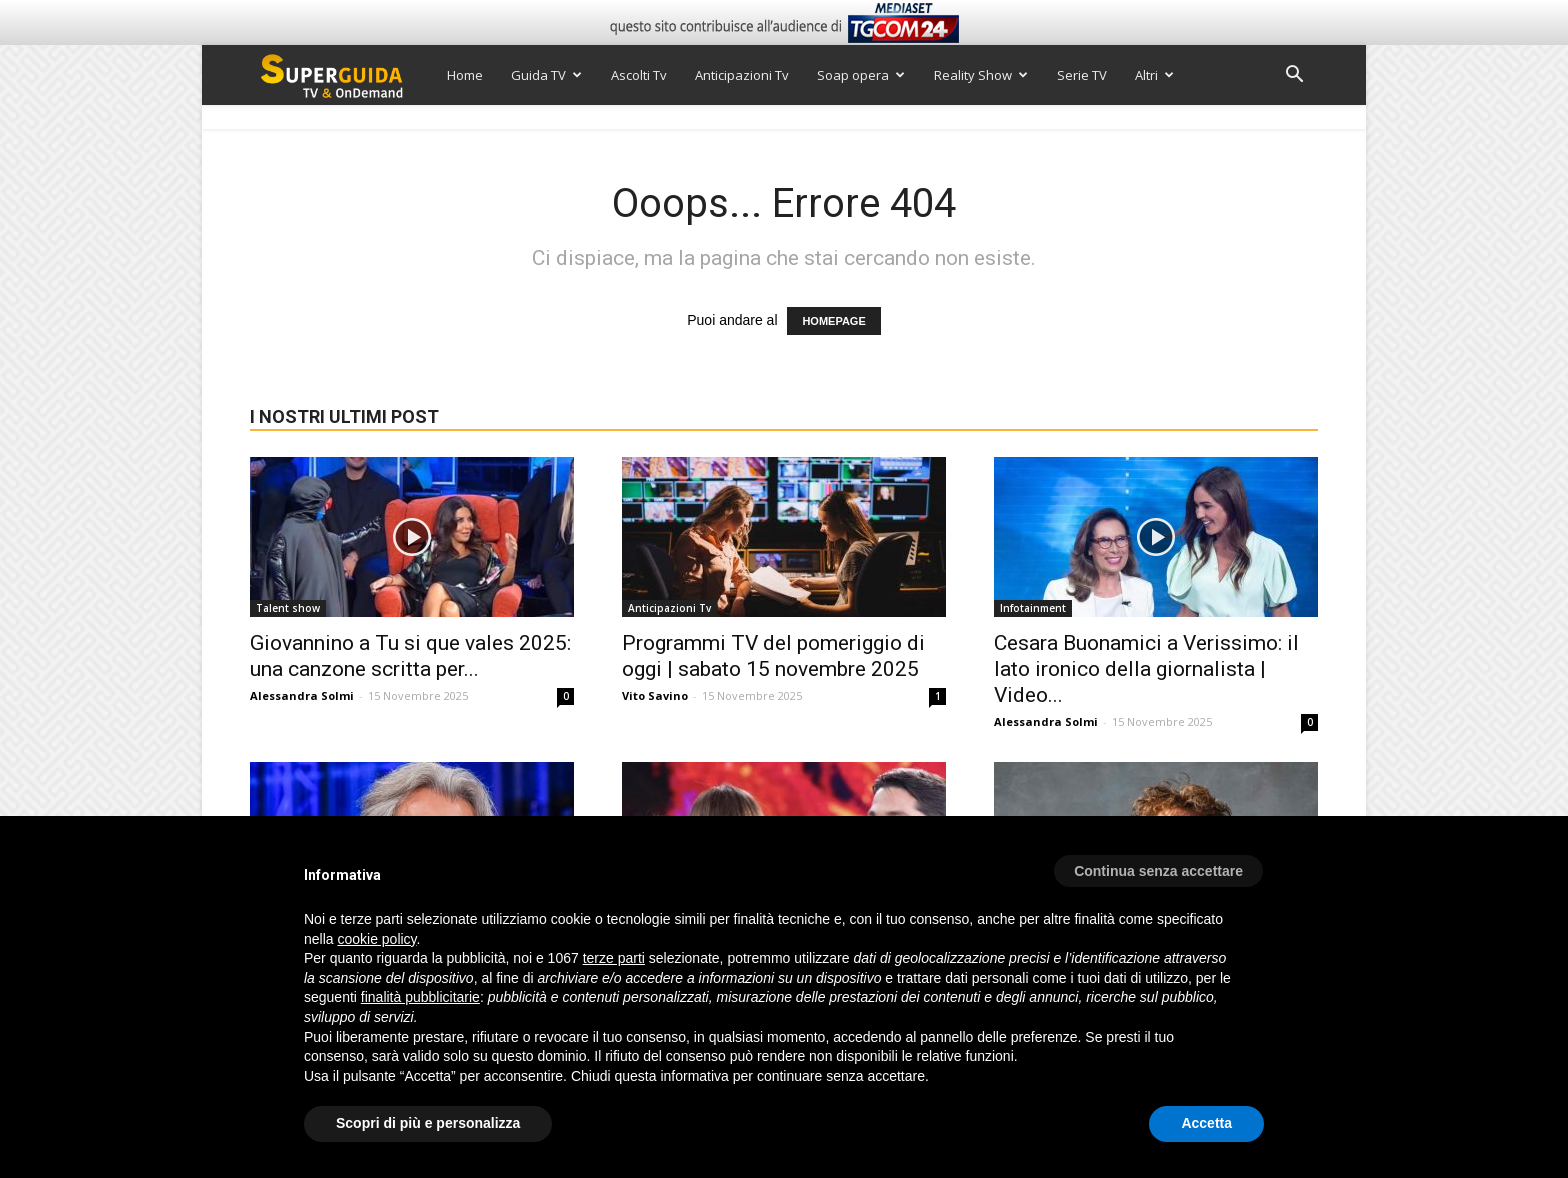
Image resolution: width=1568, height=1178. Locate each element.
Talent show (288, 608)
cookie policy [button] (376, 939)
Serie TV (1082, 75)
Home (465, 75)
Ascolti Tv (639, 75)
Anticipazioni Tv (742, 75)
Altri (1154, 75)
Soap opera (861, 75)
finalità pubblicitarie (420, 997)
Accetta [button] (1206, 1123)
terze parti (614, 958)
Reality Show (981, 75)
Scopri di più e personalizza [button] (428, 1123)
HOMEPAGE (833, 321)
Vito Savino (655, 695)
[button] (1294, 76)
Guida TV (546, 75)
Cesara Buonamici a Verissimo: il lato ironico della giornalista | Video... (1146, 669)
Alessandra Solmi (302, 695)
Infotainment (1033, 608)
